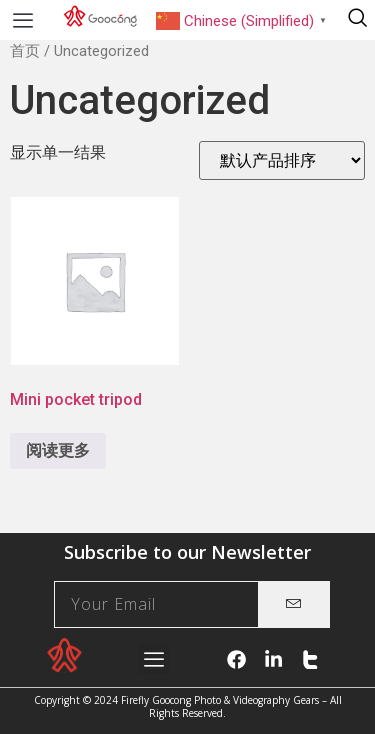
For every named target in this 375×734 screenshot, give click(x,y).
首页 (25, 51)
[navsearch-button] (357, 20)
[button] (23, 20)
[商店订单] (282, 160)
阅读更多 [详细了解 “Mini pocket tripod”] (58, 450)
